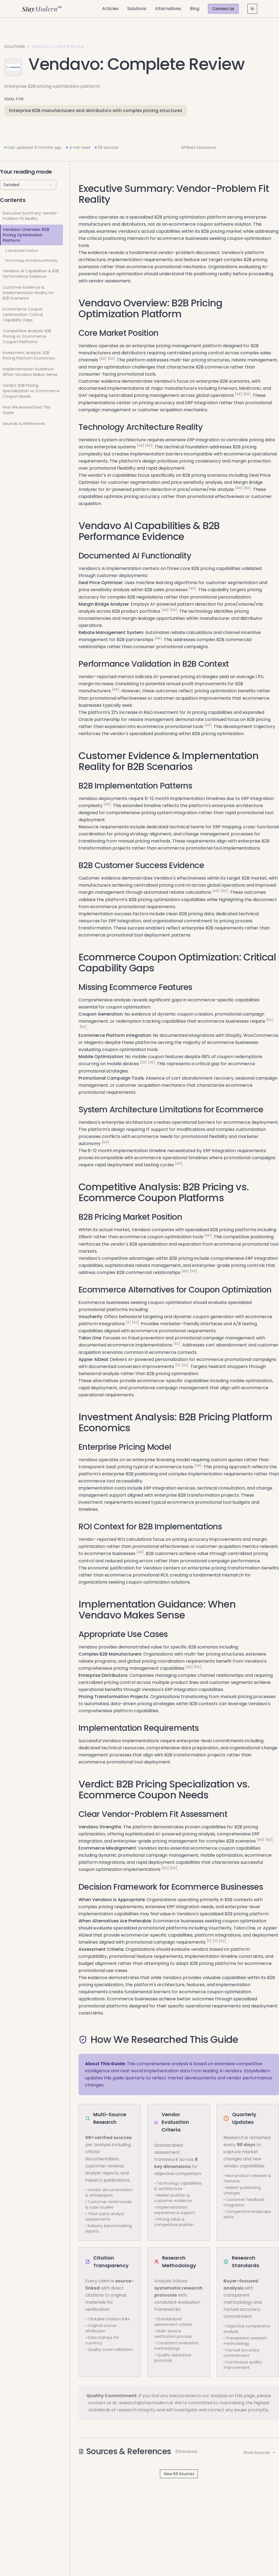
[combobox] (28, 185)
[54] (105, 1142)
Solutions (136, 8)
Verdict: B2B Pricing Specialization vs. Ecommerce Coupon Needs (31, 391)
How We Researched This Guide (26, 409)
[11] (177, 1365)
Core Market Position (21, 250)
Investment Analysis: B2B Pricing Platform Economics (29, 355)
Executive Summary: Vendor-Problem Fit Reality (31, 215)
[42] (135, 1322)
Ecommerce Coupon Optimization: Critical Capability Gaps (23, 314)
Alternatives (168, 8)
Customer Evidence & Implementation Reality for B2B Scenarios (28, 293)
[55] (83, 1027)
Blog (194, 8)
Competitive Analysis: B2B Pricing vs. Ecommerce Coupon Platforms (27, 336)
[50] (111, 358)
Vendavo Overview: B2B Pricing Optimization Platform (26, 235)
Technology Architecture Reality (31, 260)
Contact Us (223, 8)
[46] (208, 1235)
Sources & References (24, 423)
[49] (103, 358)
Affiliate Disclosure (198, 147)
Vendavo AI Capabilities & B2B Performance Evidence (31, 273)
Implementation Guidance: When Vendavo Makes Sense (30, 371)
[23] (143, 1062)
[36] (151, 1062)
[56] (247, 488)
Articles (110, 8)
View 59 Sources (178, 2474)
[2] (128, 1322)
